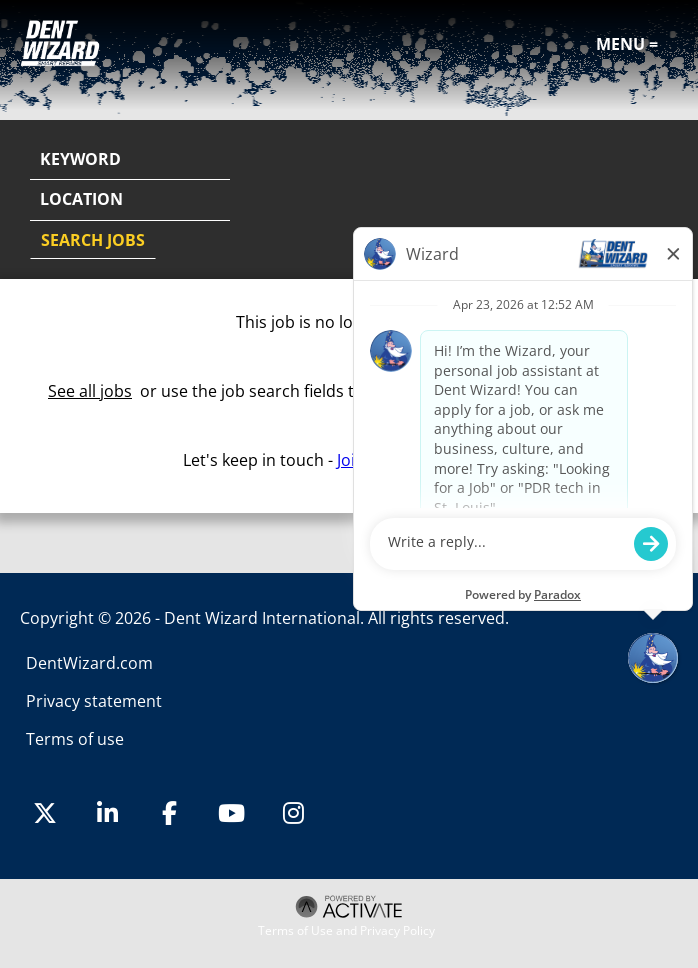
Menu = (627, 44)
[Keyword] (130, 160)
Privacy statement (94, 701)
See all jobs (90, 391)
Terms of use (75, 739)
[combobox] (130, 200)
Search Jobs (93, 240)
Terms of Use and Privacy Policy (346, 931)
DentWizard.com (89, 663)
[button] (660, 201)
